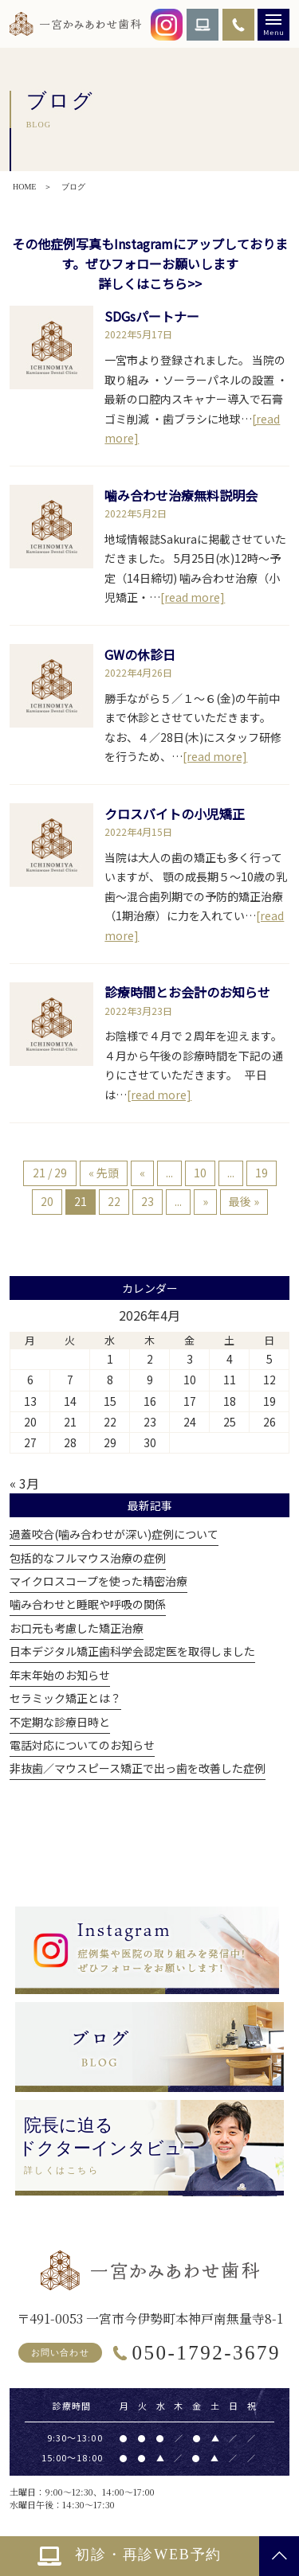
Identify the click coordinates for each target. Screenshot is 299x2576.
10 (200, 1173)
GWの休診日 (139, 654)
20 (47, 1201)
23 (147, 1201)
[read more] (192, 597)
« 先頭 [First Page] (104, 1173)
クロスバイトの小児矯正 (174, 813)
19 (261, 1173)
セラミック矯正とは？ (65, 1698)
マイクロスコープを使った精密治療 (98, 1581)
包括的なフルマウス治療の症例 (88, 1558)
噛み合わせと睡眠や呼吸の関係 (88, 1604)
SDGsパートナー (151, 316)
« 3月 (24, 1483)
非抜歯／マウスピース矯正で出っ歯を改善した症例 (138, 1768)
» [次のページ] (205, 1201)
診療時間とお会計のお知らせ (187, 991)
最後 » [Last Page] (244, 1201)
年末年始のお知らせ (60, 1675)
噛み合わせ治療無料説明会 (181, 495)
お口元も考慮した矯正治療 (77, 1628)
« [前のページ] (142, 1173)
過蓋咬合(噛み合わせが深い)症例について (114, 1534)
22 (114, 1201)
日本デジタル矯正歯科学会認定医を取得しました (132, 1651)
